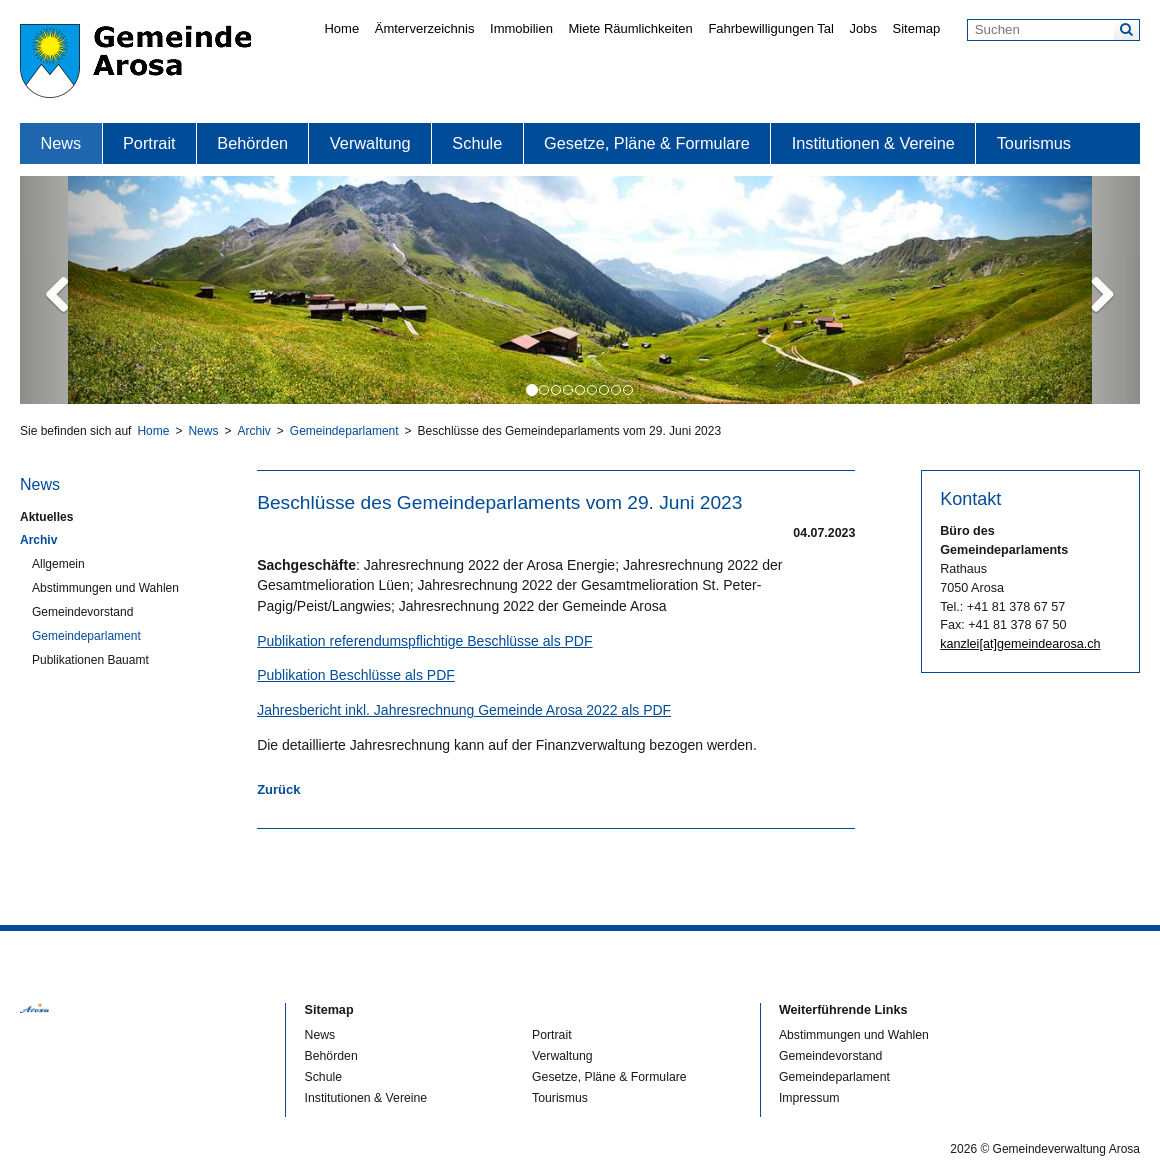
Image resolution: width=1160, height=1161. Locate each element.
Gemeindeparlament (344, 431)
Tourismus (1034, 143)
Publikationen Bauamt (90, 660)
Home (341, 28)
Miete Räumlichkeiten (631, 28)
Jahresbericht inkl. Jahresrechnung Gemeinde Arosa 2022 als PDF (464, 710)
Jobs (862, 28)
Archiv (253, 431)
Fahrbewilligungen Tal (771, 28)
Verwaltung (370, 143)
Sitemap (917, 28)
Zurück (278, 789)
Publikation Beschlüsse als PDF (356, 675)
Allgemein (58, 564)
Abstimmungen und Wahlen (105, 588)
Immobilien (521, 28)
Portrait (149, 143)
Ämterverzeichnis (425, 28)
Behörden (252, 143)
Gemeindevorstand (82, 612)
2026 (963, 1149)
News (60, 143)
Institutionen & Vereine (873, 143)
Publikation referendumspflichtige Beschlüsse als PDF (424, 641)
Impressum (809, 1098)
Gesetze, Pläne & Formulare (647, 143)
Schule (477, 143)
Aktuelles (46, 517)
